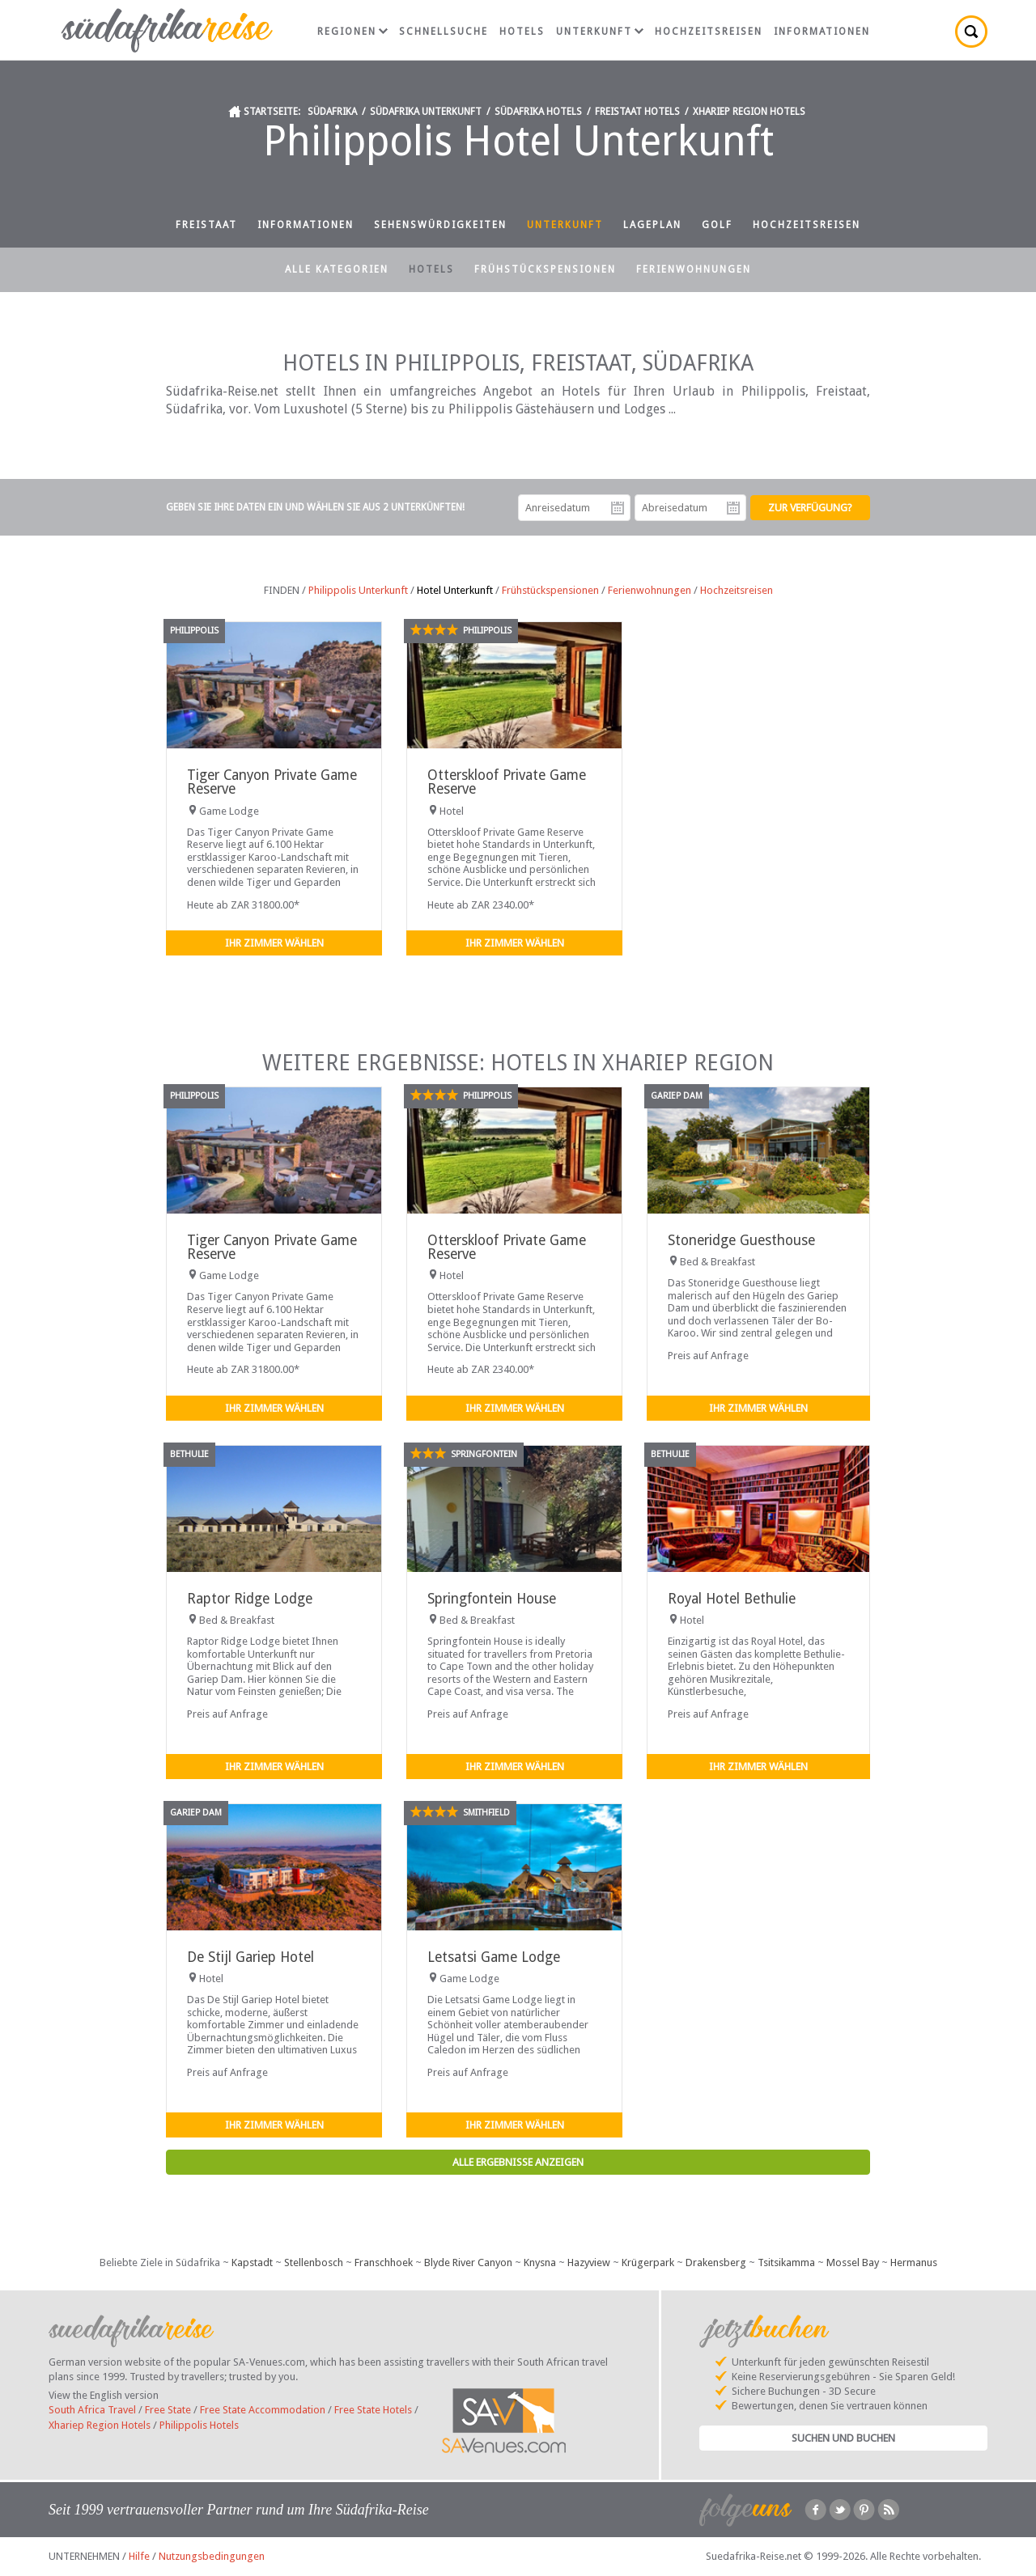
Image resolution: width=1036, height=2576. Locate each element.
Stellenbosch (313, 2262)
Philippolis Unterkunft (358, 590)
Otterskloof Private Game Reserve (506, 782)
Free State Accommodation (262, 2410)
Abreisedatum (733, 508)
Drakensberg (716, 2262)
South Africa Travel (92, 2410)
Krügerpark (648, 2262)
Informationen (822, 31)
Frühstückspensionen (545, 269)
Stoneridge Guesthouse (741, 1240)
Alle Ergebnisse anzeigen (518, 2162)
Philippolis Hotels (199, 2425)
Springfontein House (491, 1599)
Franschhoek (384, 2262)
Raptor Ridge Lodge (249, 1599)
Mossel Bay (852, 2262)
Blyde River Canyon (468, 2262)
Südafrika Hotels (538, 111)
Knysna (540, 2262)
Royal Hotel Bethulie (732, 1599)
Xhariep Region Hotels (749, 111)
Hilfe (139, 2556)
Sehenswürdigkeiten (440, 225)
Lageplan (652, 225)
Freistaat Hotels (637, 111)
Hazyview (588, 2262)
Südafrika (332, 111)
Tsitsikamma (786, 2262)
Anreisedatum (617, 508)
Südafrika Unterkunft (426, 111)
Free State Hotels (373, 2410)
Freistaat (206, 225)
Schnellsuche (443, 31)
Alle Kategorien (336, 269)
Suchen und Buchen (843, 2438)
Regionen (352, 31)
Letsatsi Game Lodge (493, 1957)
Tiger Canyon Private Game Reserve (272, 782)
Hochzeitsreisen (708, 31)
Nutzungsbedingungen (212, 2556)
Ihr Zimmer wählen (274, 943)
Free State (168, 2410)
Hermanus (913, 2262)
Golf (717, 225)
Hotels (522, 31)
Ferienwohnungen (693, 269)
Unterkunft (599, 31)
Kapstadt (252, 2262)
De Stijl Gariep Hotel (250, 1957)
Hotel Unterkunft (455, 590)
